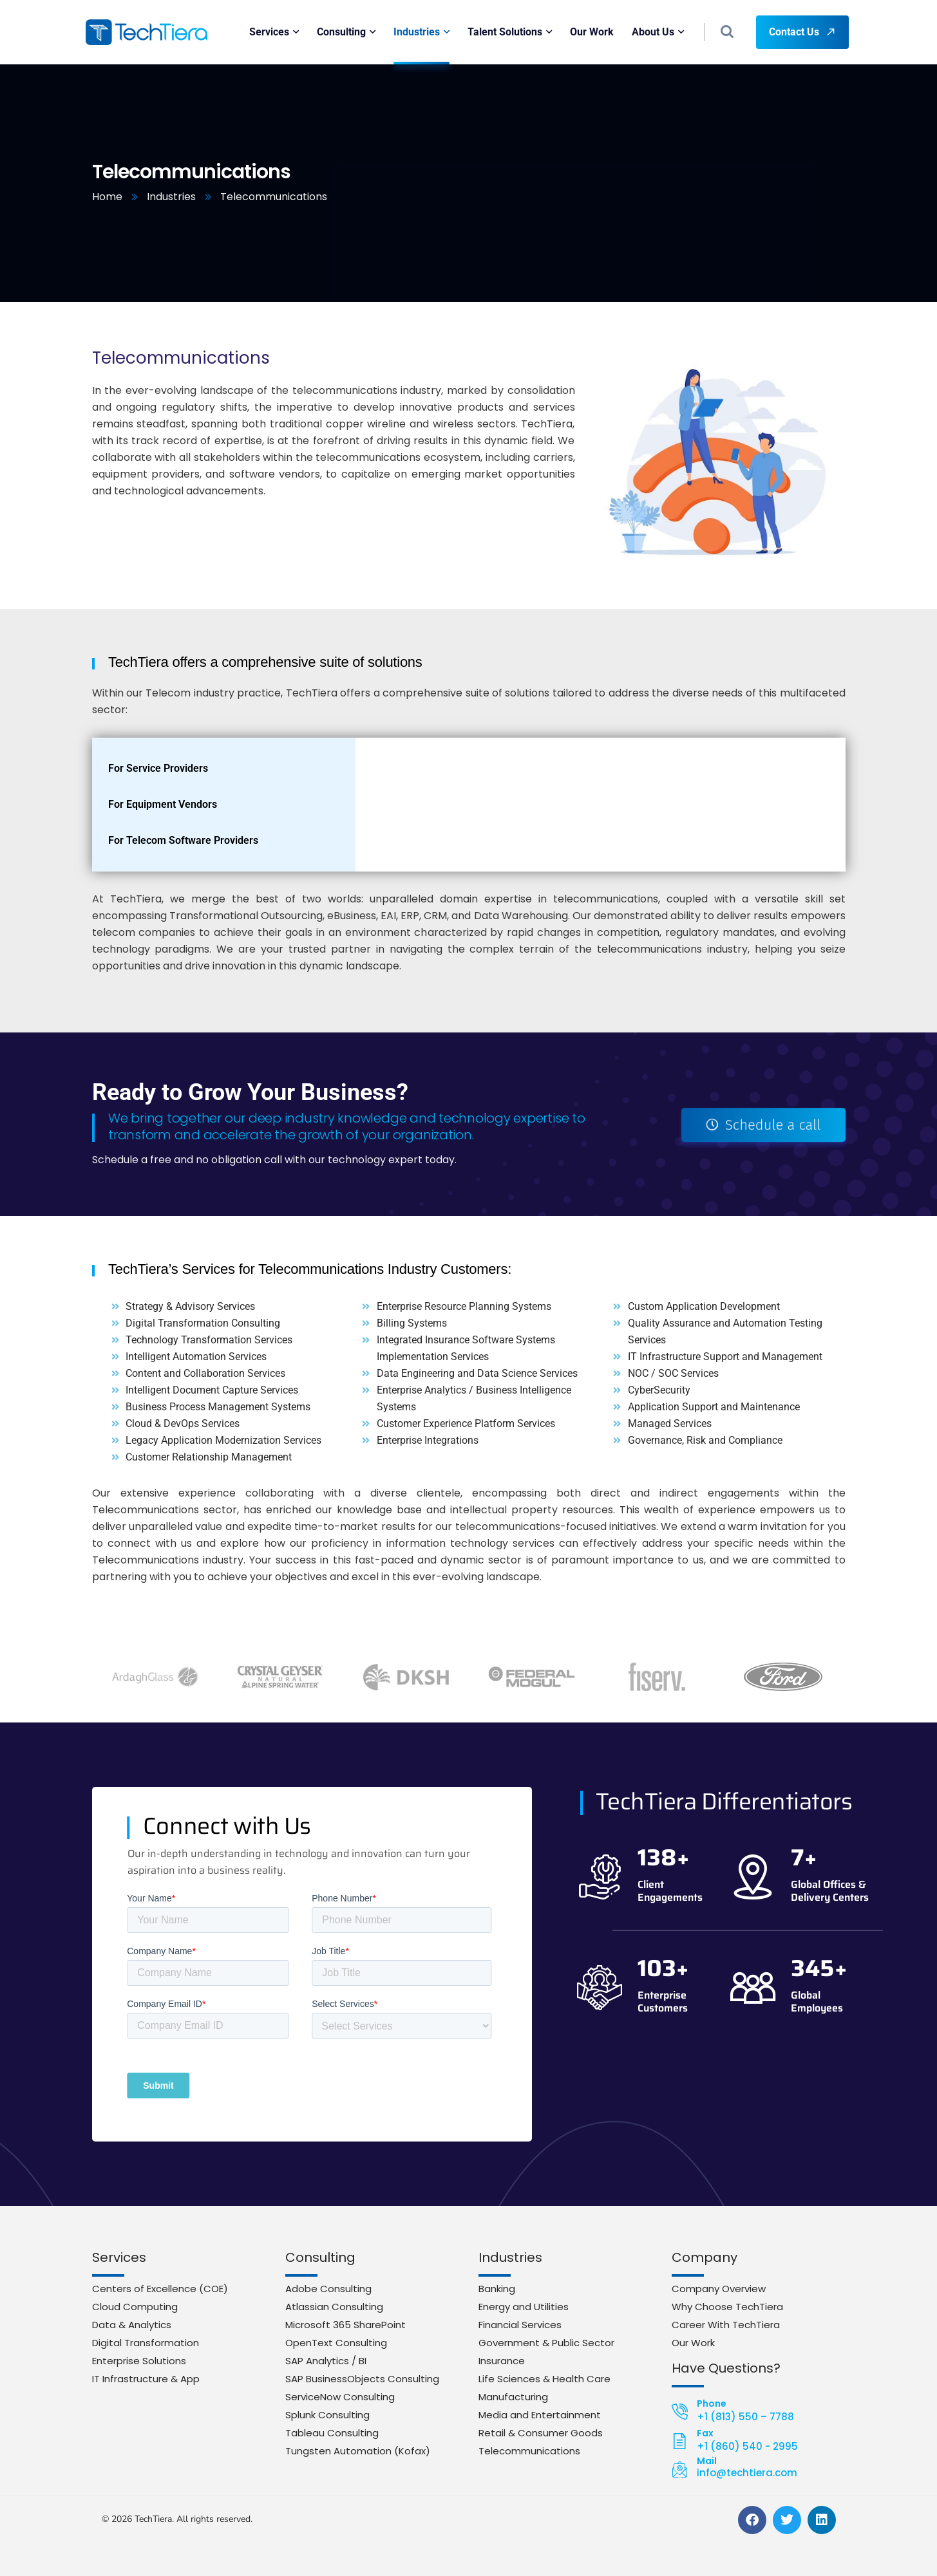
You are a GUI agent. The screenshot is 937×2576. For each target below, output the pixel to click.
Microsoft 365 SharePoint (345, 2324)
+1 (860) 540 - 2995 (747, 2446)
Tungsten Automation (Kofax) (357, 2451)
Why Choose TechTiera (727, 2306)
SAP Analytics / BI (325, 2360)
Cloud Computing (135, 2306)
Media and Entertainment (539, 2415)
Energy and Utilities (523, 2306)
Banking (496, 2288)
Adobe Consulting (328, 2288)
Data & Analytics (131, 2324)
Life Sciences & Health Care (544, 2378)
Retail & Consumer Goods (540, 2433)
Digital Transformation (145, 2342)
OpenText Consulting (336, 2342)
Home (107, 196)
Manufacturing (513, 2396)
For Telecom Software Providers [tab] (183, 840)
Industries (171, 196)
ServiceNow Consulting (340, 2396)
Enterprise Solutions (139, 2360)
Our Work (693, 2342)
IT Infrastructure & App (146, 2378)
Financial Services (520, 2324)
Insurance (501, 2360)
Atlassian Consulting (334, 2306)
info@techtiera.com (747, 2472)
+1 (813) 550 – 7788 (745, 2416)
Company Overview (719, 2288)
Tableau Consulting (332, 2433)
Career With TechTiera (726, 2324)
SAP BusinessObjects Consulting (362, 2378)
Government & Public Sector (546, 2342)
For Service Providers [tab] (158, 768)
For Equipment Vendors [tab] (162, 804)
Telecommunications (529, 2451)
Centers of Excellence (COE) (160, 2288)
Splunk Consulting (327, 2415)
